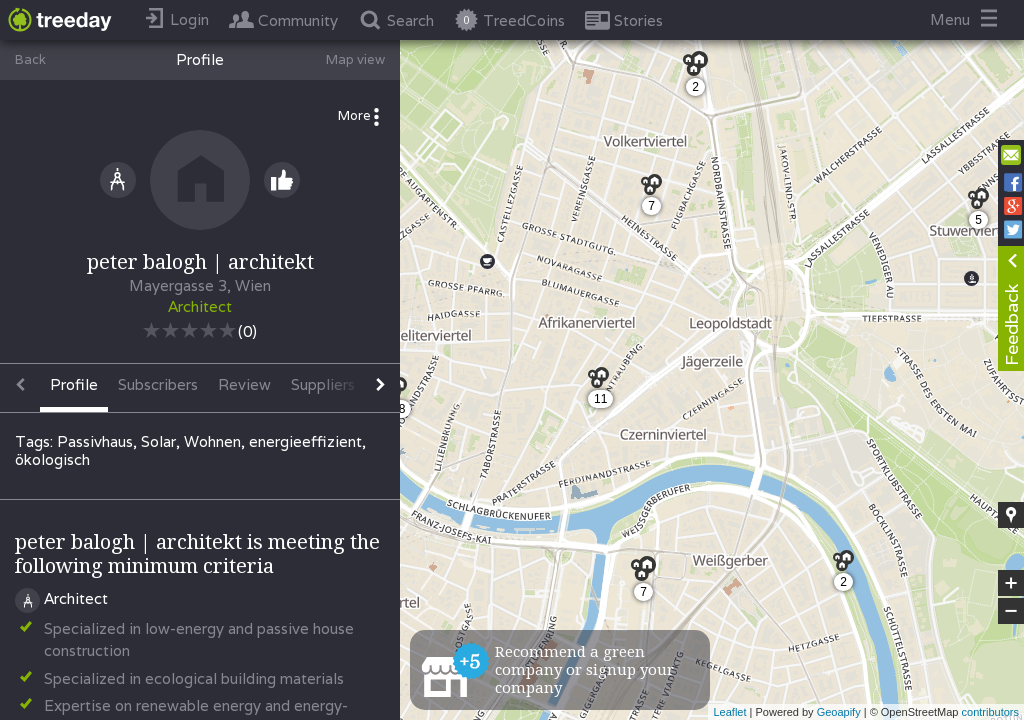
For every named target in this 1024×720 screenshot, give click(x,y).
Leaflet (729, 712)
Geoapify (839, 712)
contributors (990, 712)
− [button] (1011, 611)
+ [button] (1011, 583)
